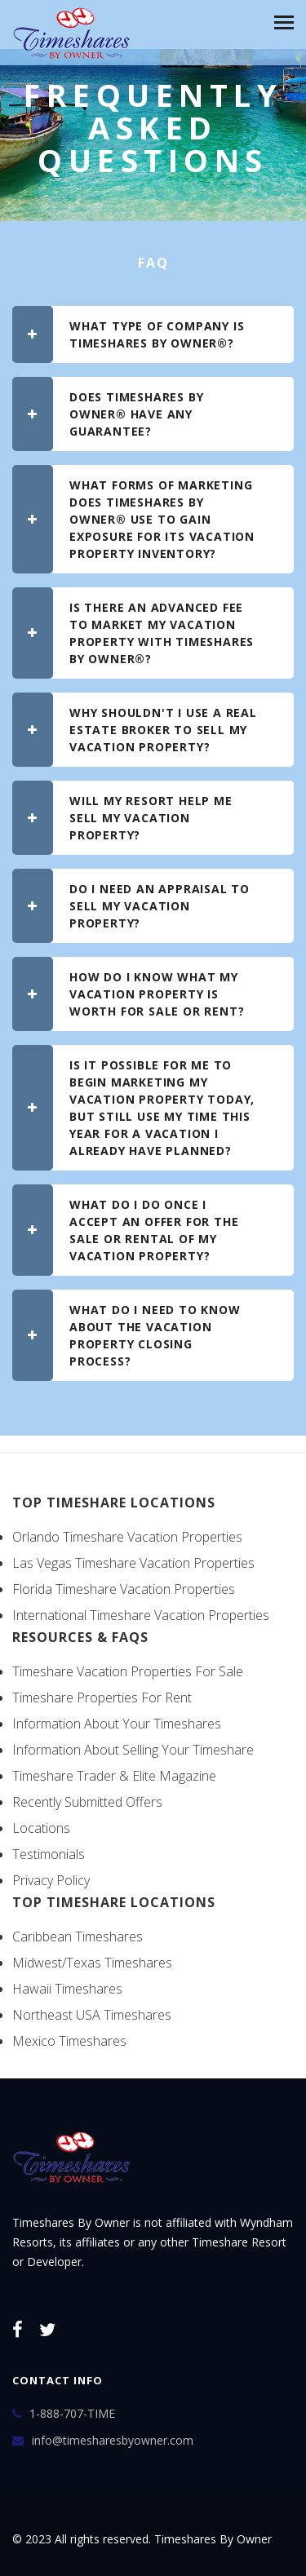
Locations (41, 1828)
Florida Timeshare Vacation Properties (123, 1589)
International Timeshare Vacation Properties (140, 1615)
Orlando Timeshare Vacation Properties (127, 1537)
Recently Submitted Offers (87, 1802)
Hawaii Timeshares (67, 1989)
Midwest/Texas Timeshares (92, 1963)
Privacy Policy (51, 1880)
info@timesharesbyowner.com (112, 2440)
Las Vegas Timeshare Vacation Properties (133, 1563)
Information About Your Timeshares (116, 1724)
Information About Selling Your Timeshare (133, 1750)
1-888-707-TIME (72, 2413)
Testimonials (48, 1854)
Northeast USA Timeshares (91, 2015)
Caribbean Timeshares (77, 1936)
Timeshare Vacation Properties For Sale (127, 1671)
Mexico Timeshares (69, 2041)
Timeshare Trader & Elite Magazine (114, 1776)
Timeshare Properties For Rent (102, 1697)
